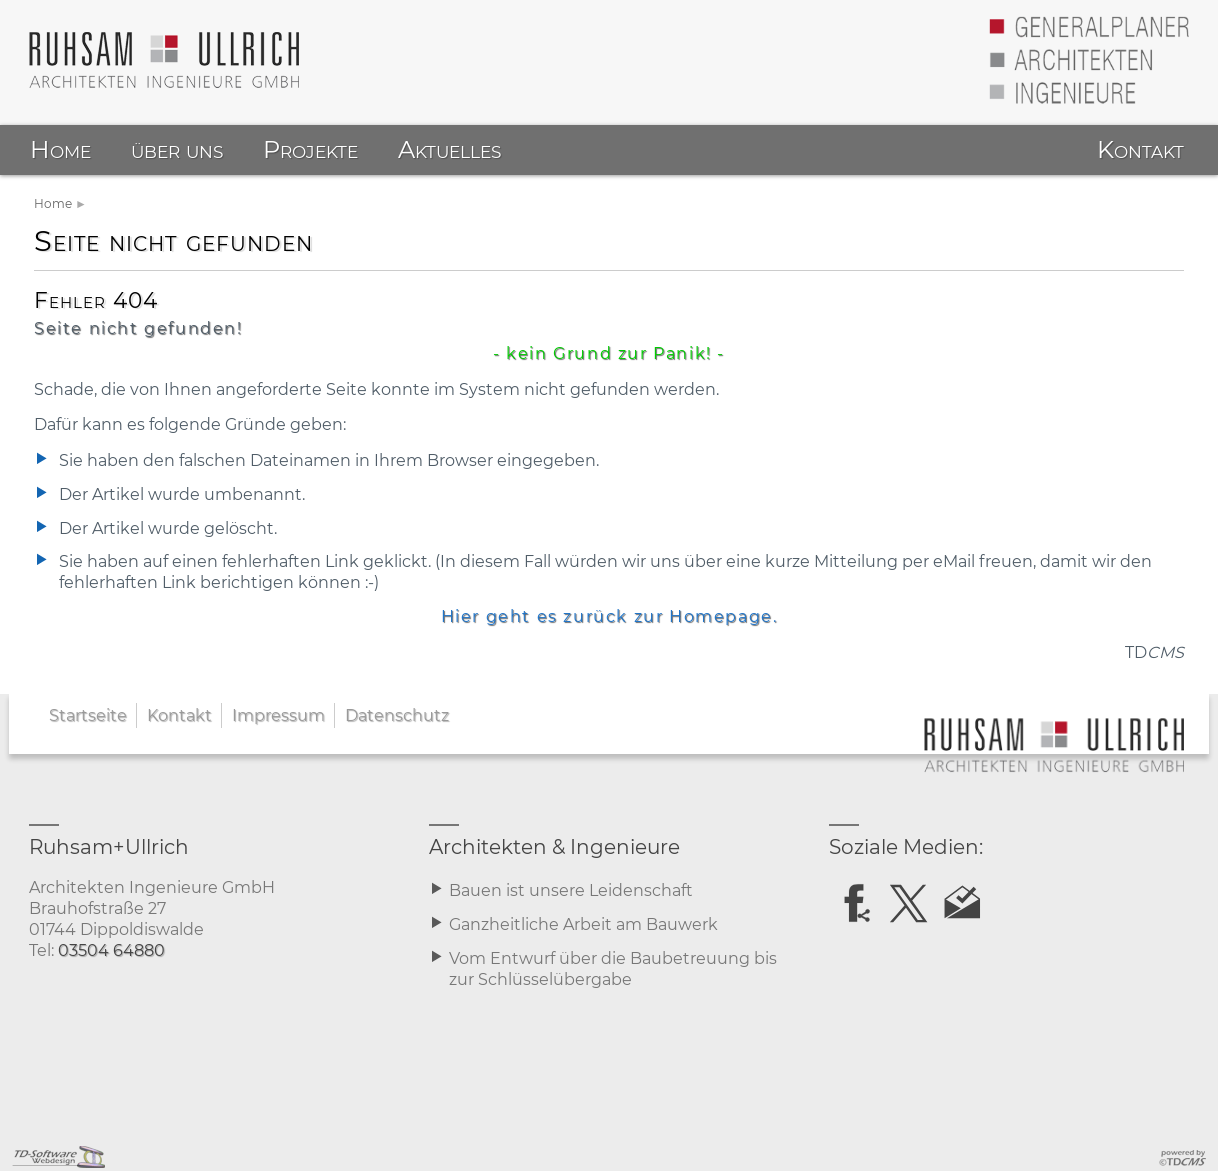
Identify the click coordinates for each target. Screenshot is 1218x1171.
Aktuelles (449, 149)
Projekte (310, 149)
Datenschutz (397, 715)
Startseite (88, 715)
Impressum (278, 715)
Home (53, 203)
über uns (177, 149)
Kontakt (179, 715)
